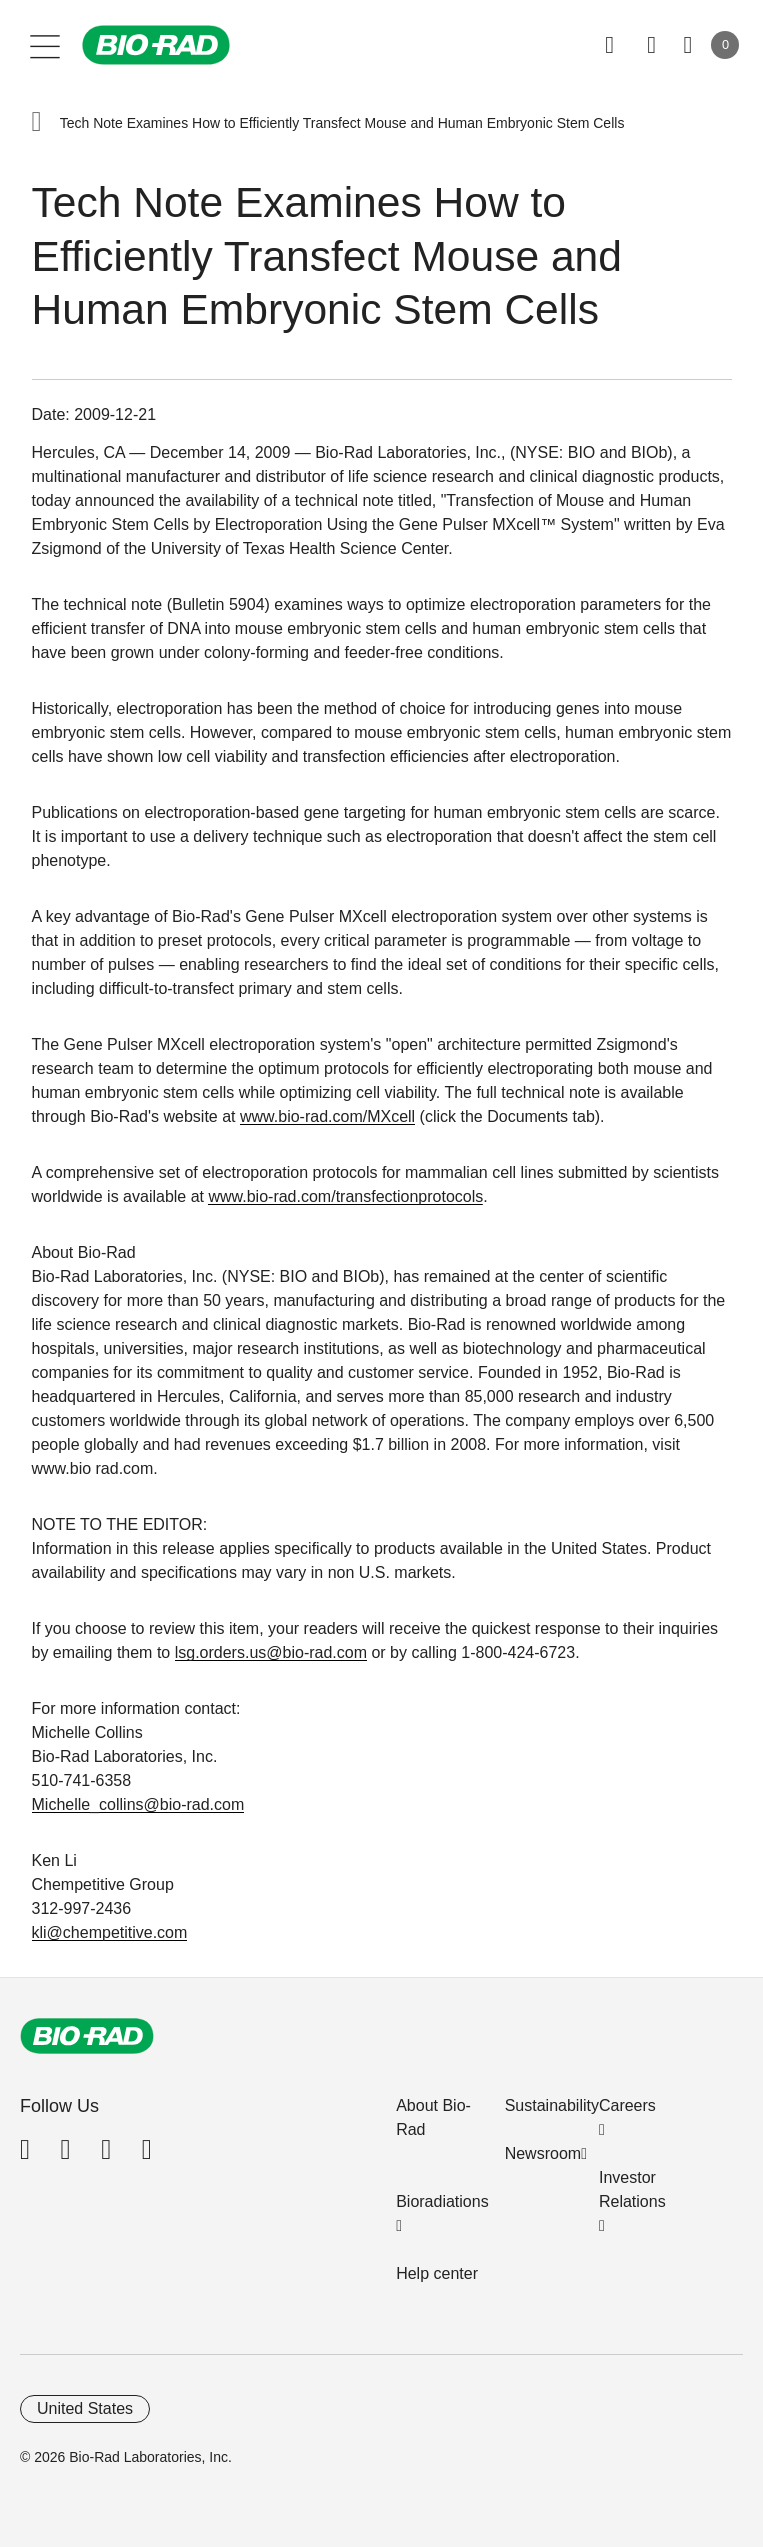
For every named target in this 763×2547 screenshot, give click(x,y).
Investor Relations (632, 2189)
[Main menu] (45, 45)
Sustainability (552, 2105)
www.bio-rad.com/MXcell (327, 1116)
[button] (37, 123)
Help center (437, 2273)
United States (85, 2408)
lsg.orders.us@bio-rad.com (271, 1652)
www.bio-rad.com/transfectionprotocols (345, 1196)
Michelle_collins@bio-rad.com (138, 1804)
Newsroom (543, 2153)
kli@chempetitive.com (110, 1932)
